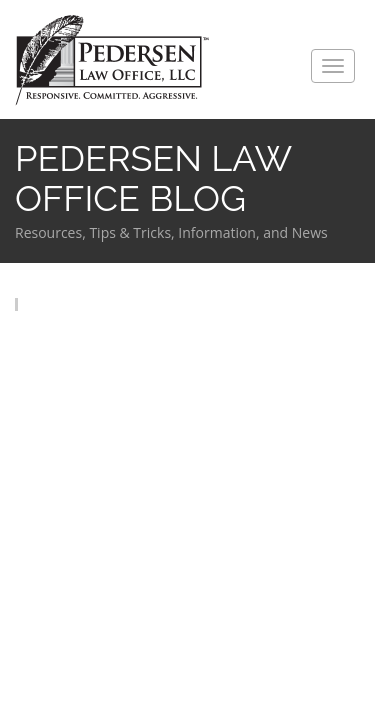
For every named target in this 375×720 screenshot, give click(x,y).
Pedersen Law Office (112, 60)
